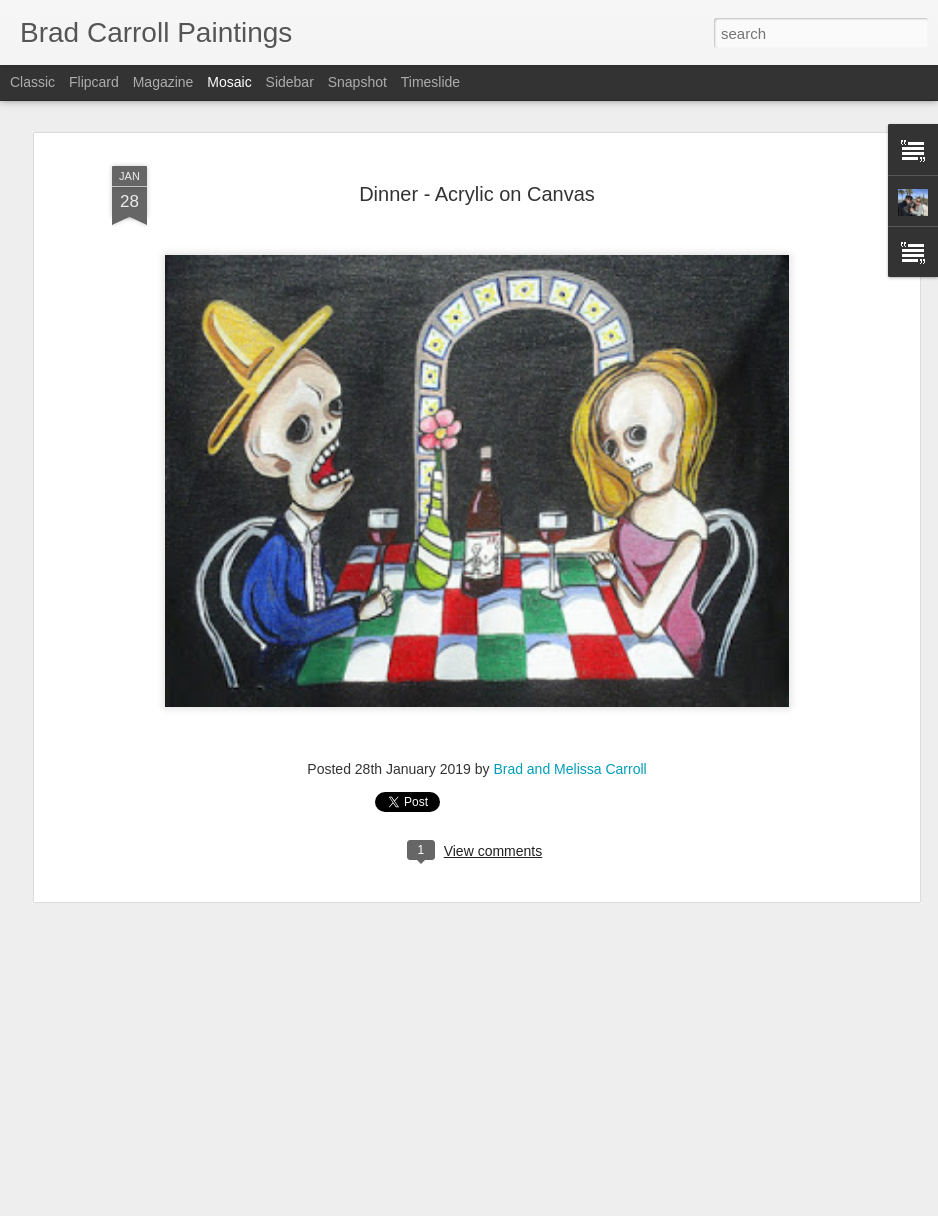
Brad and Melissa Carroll (569, 769)
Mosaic (229, 82)
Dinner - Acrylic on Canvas (477, 194)
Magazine (163, 82)
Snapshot (357, 82)
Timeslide (430, 82)
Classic (32, 82)
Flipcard (94, 82)
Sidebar (290, 82)
